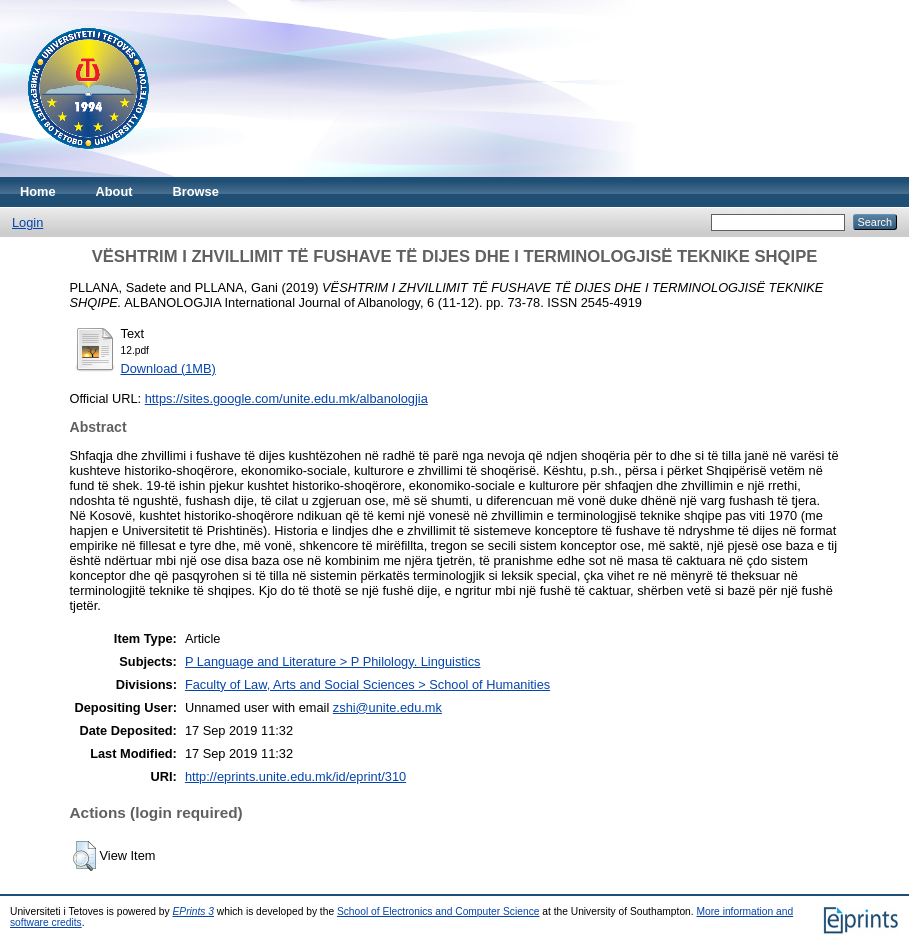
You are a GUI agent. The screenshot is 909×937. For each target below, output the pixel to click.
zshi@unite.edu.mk (387, 707)
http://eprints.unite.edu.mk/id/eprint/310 (295, 776)
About (114, 191)
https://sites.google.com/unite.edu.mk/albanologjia (286, 398)
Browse (196, 191)
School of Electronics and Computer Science (438, 911)
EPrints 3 (194, 911)
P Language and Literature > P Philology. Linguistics (333, 661)
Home (38, 191)
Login (27, 222)
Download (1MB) (168, 368)
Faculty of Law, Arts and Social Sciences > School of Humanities (367, 684)
